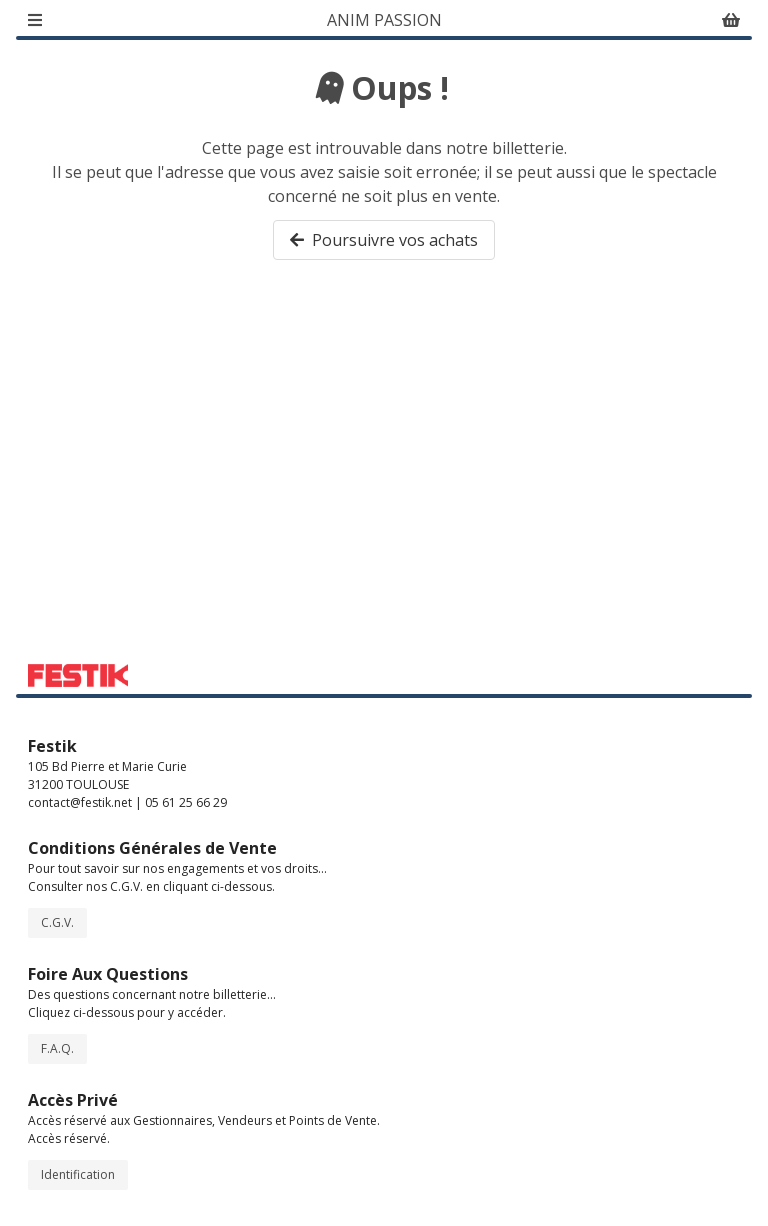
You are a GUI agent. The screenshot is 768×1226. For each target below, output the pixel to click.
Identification (78, 1174)
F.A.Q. (57, 1048)
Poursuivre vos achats (384, 240)
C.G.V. (57, 922)
